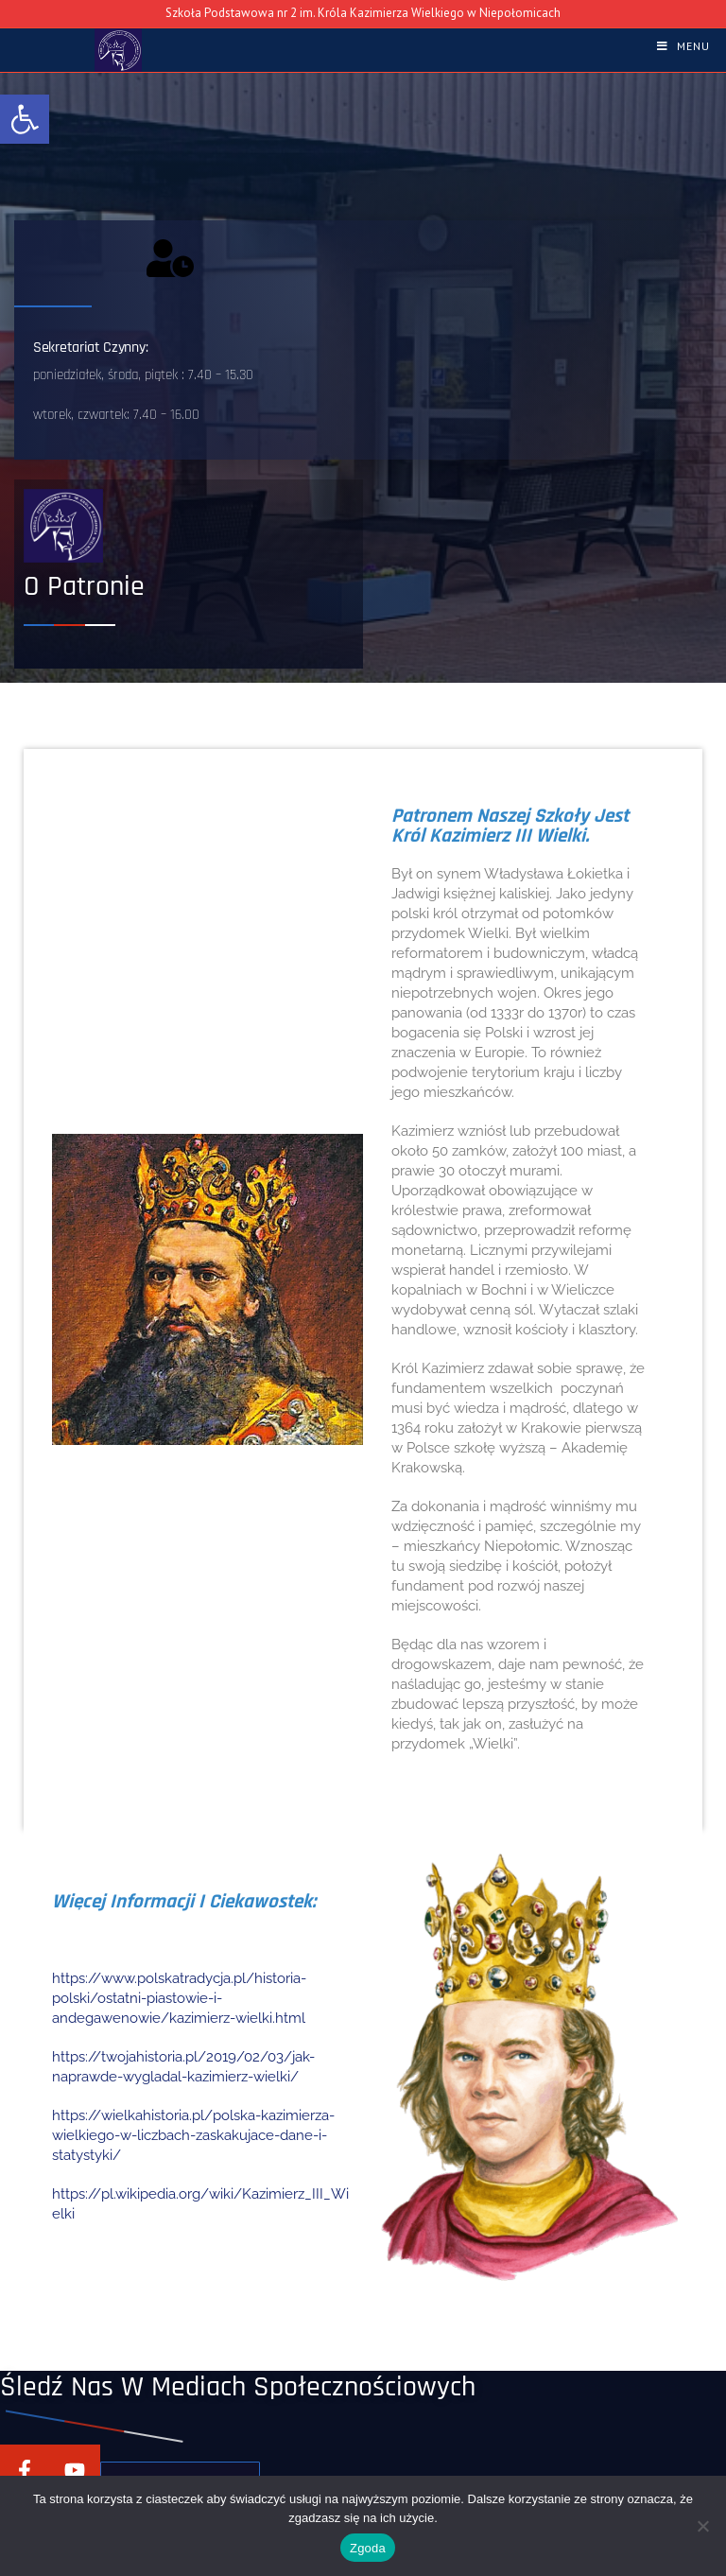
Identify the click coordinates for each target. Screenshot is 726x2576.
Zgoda (368, 2548)
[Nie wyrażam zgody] (702, 2525)
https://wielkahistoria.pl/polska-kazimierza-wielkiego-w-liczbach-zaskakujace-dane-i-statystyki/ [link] (193, 2135)
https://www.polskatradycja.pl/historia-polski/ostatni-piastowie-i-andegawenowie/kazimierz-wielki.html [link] (179, 1998)
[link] (24, 119)
